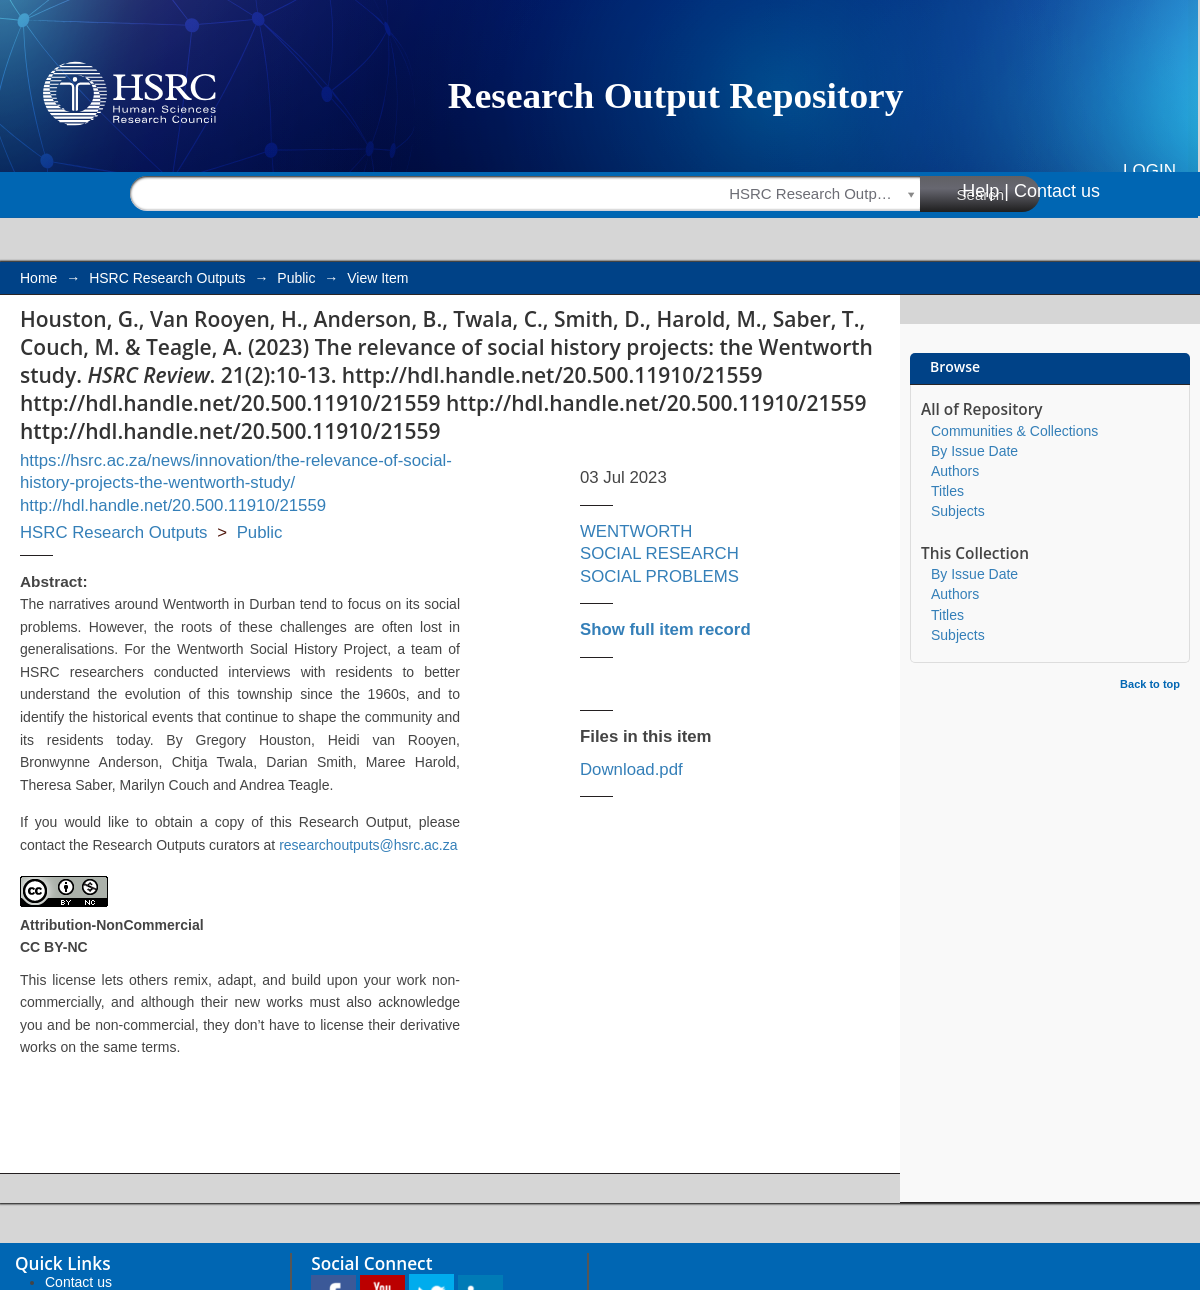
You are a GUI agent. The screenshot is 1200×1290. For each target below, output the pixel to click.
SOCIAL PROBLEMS (659, 576)
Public (296, 278)
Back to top (1150, 684)
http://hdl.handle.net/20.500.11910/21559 (173, 505)
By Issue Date (974, 451)
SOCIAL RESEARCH (659, 553)
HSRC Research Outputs (167, 278)
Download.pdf (631, 769)
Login (1149, 170)
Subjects (958, 511)
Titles (947, 491)
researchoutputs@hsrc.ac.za (368, 845)
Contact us (1057, 191)
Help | (985, 191)
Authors (955, 471)
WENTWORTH (636, 531)
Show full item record (665, 629)
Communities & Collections (1014, 431)
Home (38, 278)
